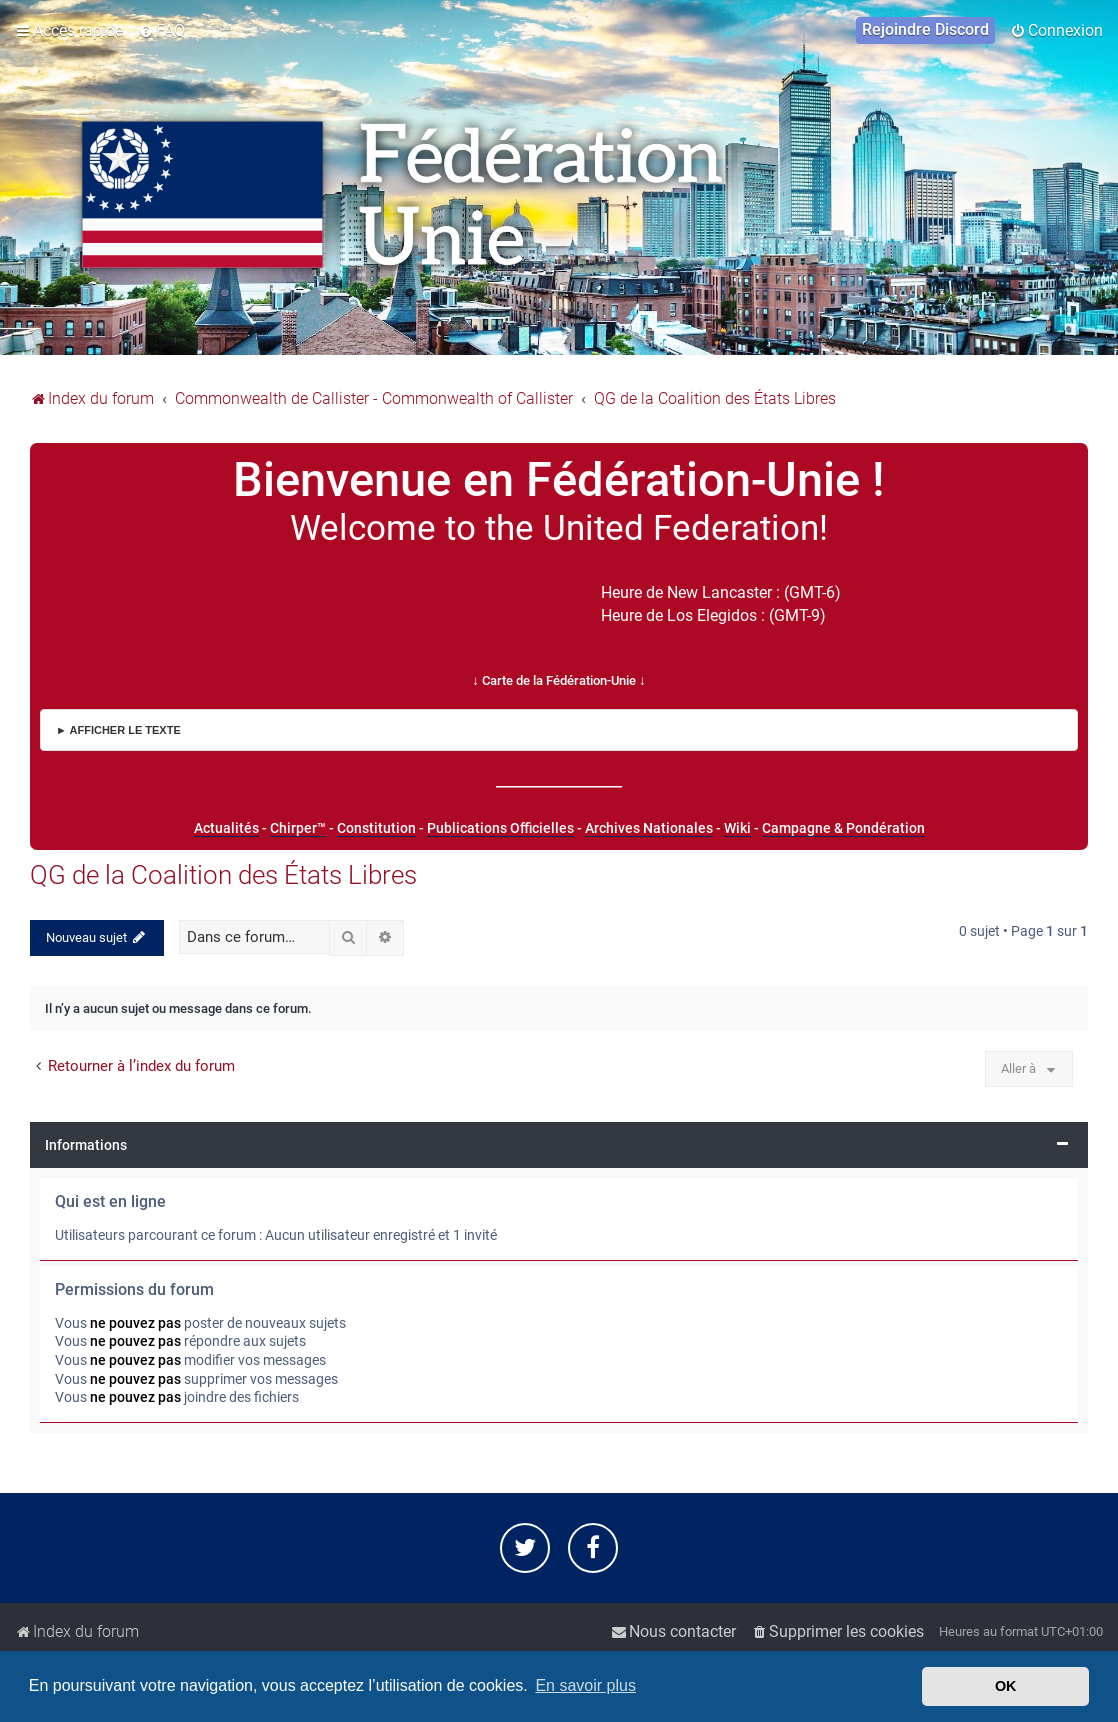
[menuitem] (161, 31)
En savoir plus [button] (585, 1685)
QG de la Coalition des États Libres (223, 875)
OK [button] (1006, 1686)
